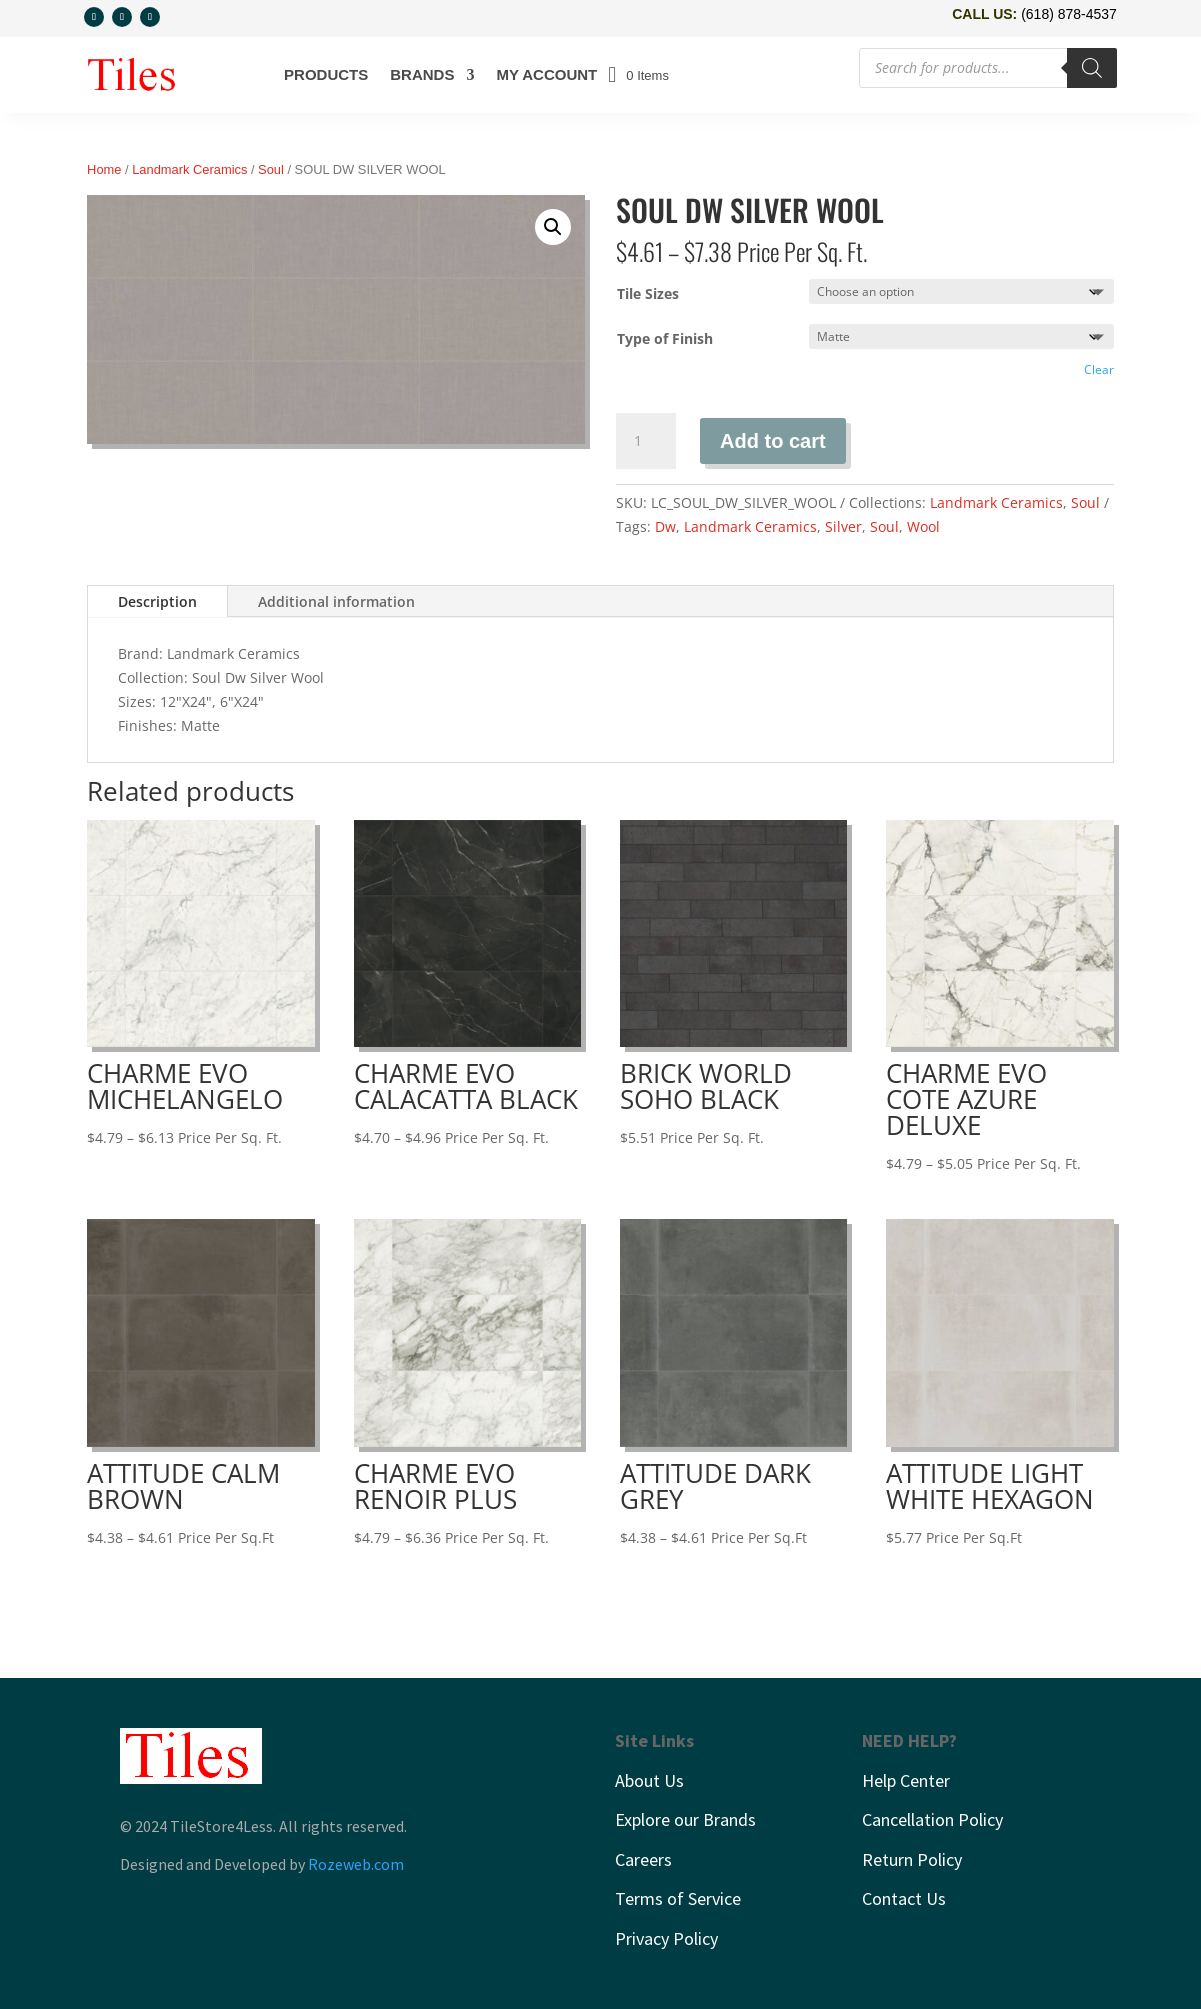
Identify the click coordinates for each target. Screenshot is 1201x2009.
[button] (553, 227)
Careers (643, 1859)
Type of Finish (665, 338)
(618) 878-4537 (1069, 14)
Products (326, 74)
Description (157, 601)
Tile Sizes (648, 293)
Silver (843, 526)
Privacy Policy (666, 1938)
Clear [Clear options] (1099, 369)
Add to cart (773, 441)
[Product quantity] (646, 441)
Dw (665, 526)
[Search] (1092, 68)
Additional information (336, 601)
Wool (923, 526)
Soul (271, 169)
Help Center (906, 1780)
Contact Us (904, 1899)
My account (546, 74)
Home (104, 169)
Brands (422, 74)
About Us (649, 1780)
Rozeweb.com (356, 1864)
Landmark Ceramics (189, 169)
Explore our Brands (685, 1819)
